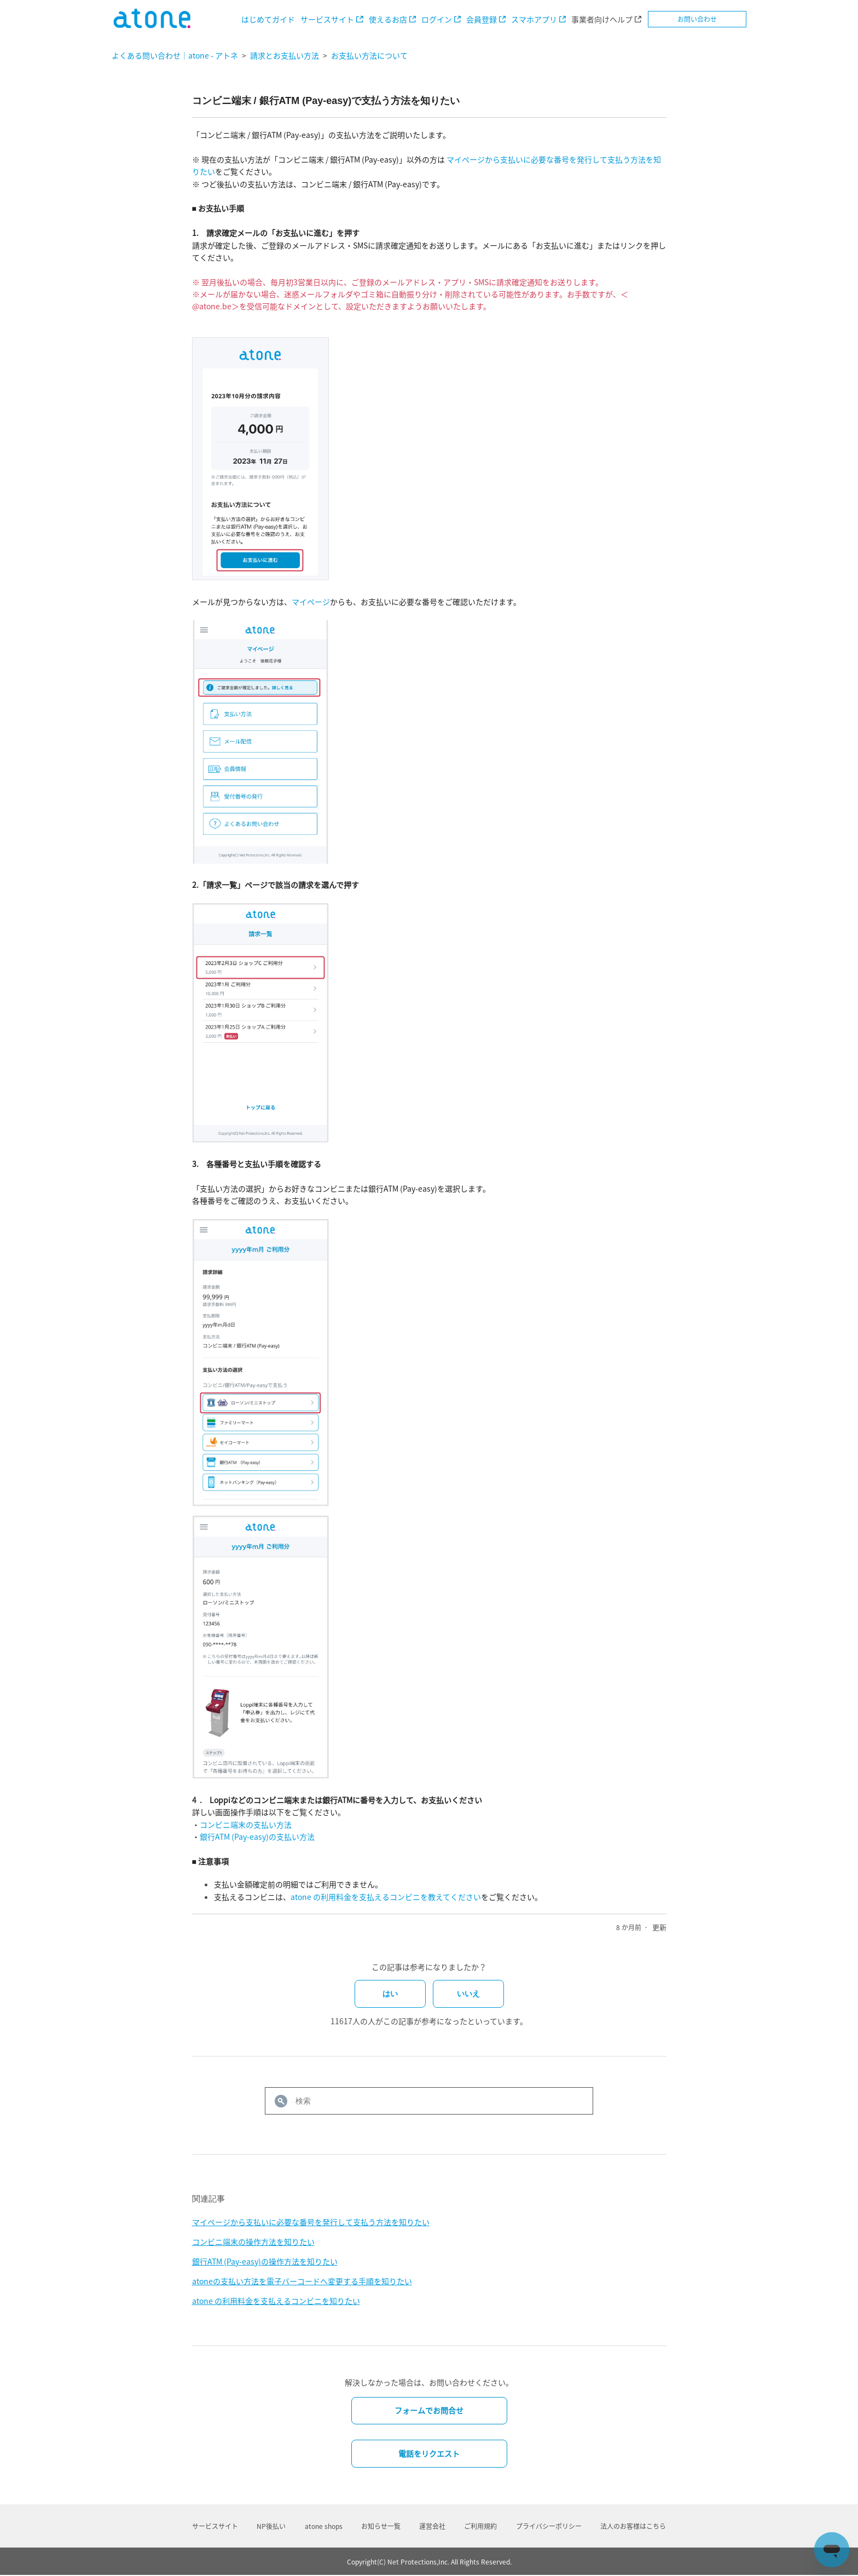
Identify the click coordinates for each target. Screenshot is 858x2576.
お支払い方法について (369, 55)
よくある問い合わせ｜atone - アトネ (175, 55)
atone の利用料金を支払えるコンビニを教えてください (386, 1896)
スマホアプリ (534, 19)
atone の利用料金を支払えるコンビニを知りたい (276, 2300)
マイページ (311, 601)
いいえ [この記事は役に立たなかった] (468, 1993)
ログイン (436, 19)
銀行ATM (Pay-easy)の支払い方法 (257, 1836)
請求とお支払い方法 (284, 55)
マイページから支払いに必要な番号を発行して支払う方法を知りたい (311, 2221)
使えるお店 (388, 19)
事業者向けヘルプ (602, 19)
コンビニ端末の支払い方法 (246, 1824)
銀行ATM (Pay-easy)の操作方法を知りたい (265, 2261)
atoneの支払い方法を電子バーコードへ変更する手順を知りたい (302, 2280)
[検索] (429, 2101)
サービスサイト (327, 19)
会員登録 (481, 19)
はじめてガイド (268, 19)
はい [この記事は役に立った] (390, 1993)
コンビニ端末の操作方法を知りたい (253, 2241)
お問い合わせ (697, 19)
